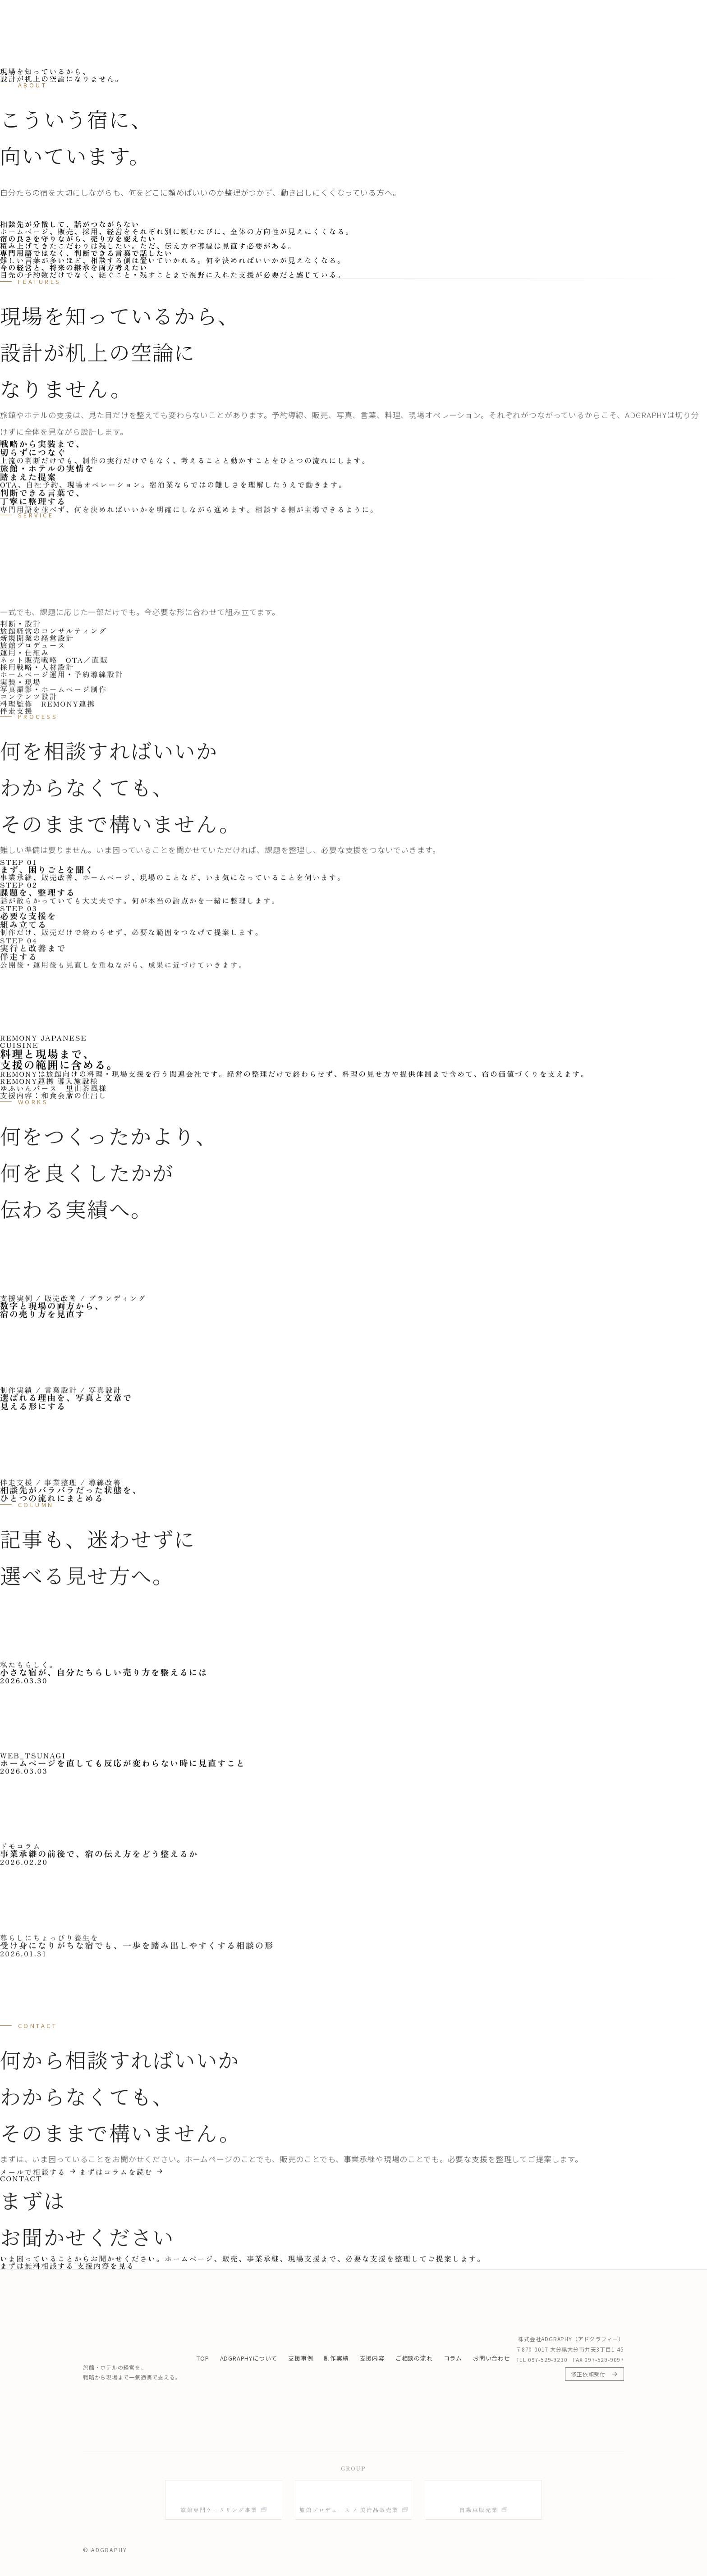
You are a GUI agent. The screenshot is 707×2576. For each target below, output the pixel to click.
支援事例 (380, 17)
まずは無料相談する (633, 17)
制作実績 (423, 17)
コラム (563, 17)
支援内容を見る (106, 2268)
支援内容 (466, 17)
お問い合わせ (491, 2358)
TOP (261, 17)
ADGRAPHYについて (317, 17)
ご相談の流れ (516, 17)
